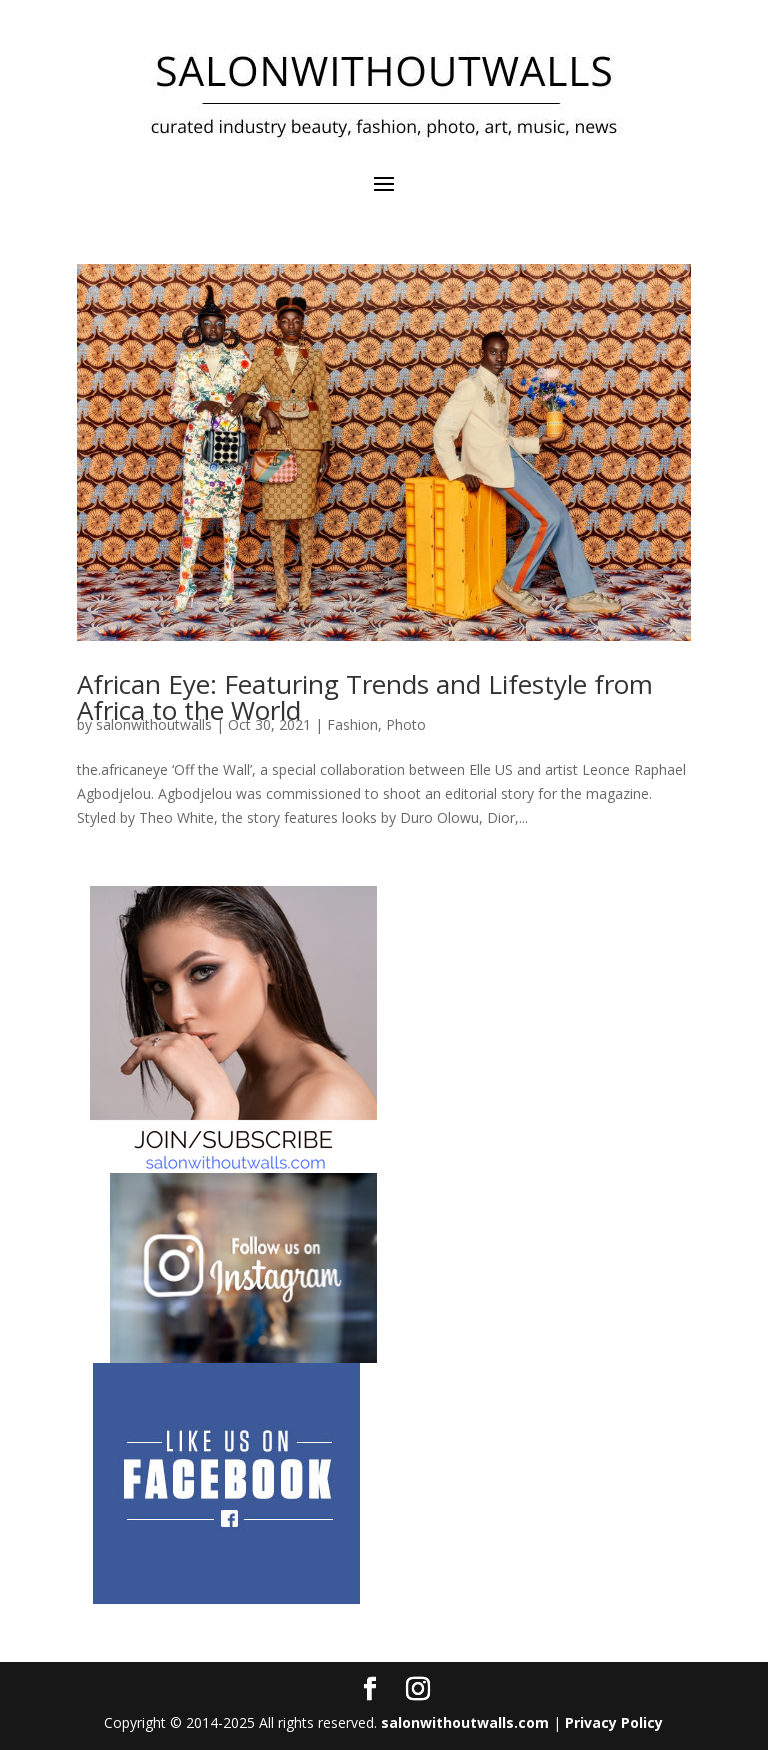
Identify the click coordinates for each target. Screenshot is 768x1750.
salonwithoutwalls (154, 724)
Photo (406, 724)
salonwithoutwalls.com (465, 1722)
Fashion (352, 724)
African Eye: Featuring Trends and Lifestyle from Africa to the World (365, 697)
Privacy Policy (614, 1722)
